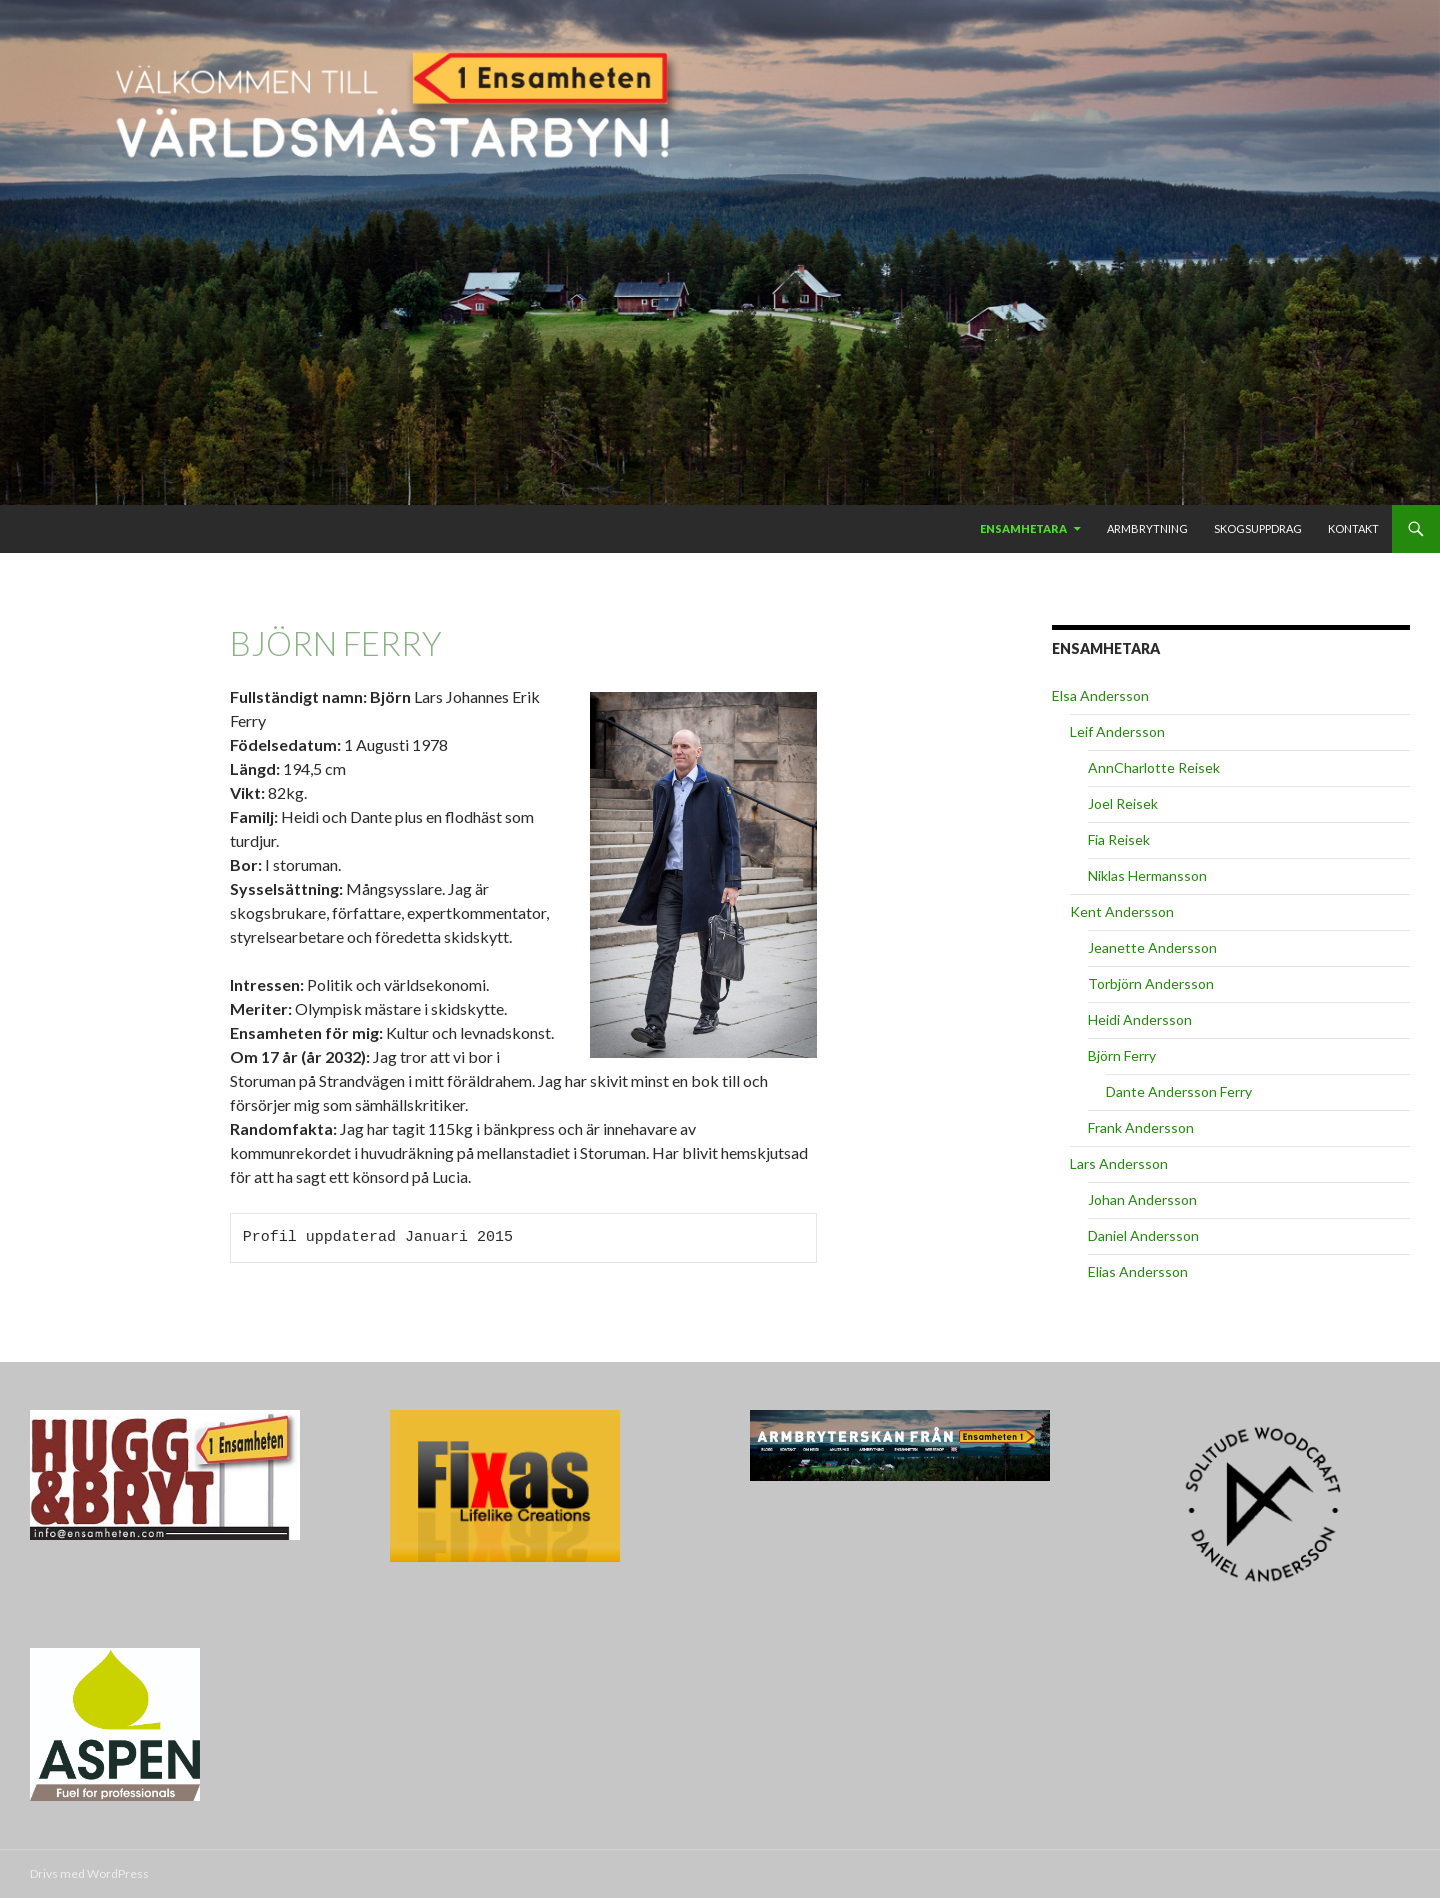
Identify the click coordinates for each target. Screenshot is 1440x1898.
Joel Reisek (1123, 803)
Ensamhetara (1023, 528)
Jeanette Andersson (1152, 947)
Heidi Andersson (1140, 1019)
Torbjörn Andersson (1151, 983)
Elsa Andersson (1100, 695)
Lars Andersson (1119, 1163)
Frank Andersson (1141, 1127)
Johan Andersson (1142, 1199)
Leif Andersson (1117, 731)
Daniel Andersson (1143, 1235)
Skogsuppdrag (1258, 528)
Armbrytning (1147, 528)
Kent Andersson (1122, 911)
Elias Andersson (1138, 1271)
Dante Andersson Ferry (1179, 1091)
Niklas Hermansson (1147, 875)
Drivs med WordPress (89, 1873)
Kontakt (1353, 528)
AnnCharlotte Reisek (1154, 767)
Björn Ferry (1122, 1055)
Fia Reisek (1119, 839)
